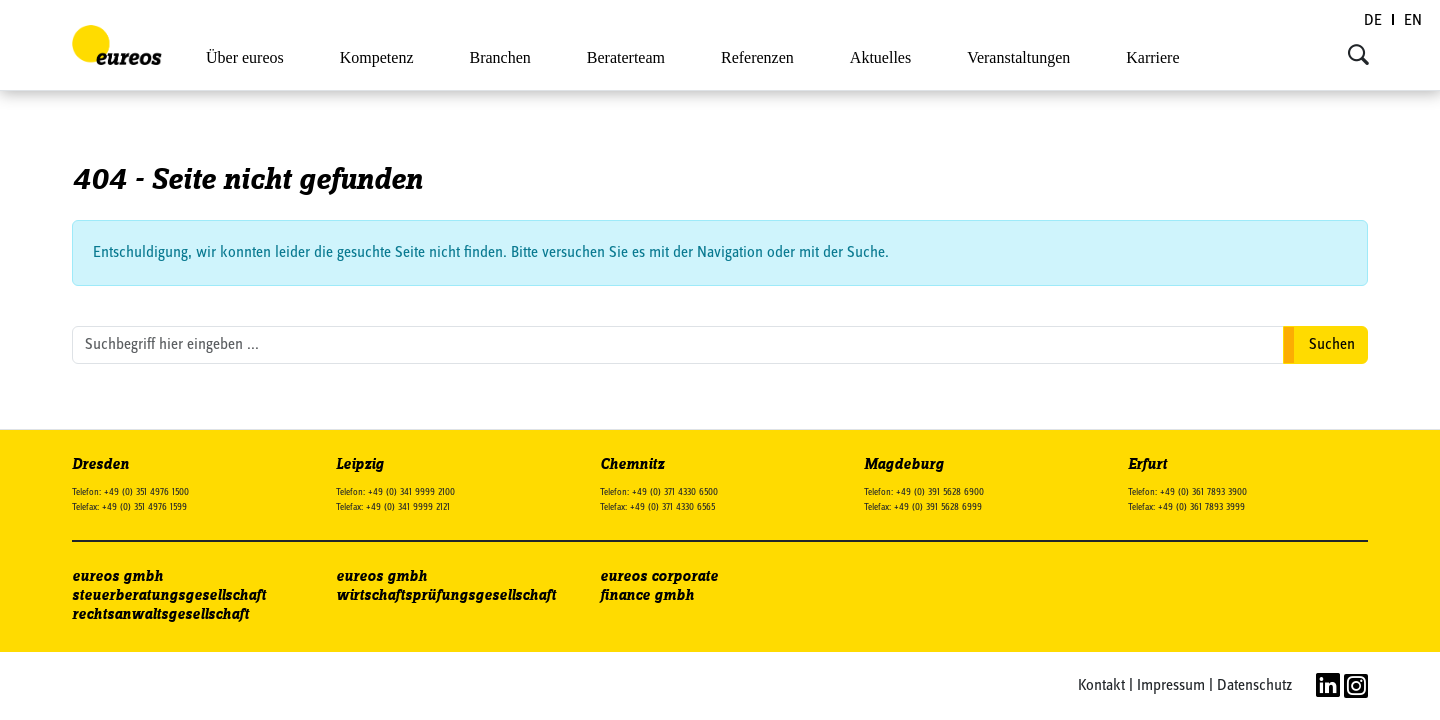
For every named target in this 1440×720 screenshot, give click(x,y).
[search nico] (678, 345)
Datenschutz (1254, 686)
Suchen (1332, 345)
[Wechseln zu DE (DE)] (1374, 21)
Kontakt (1101, 686)
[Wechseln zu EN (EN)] (1413, 21)
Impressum (1171, 686)
